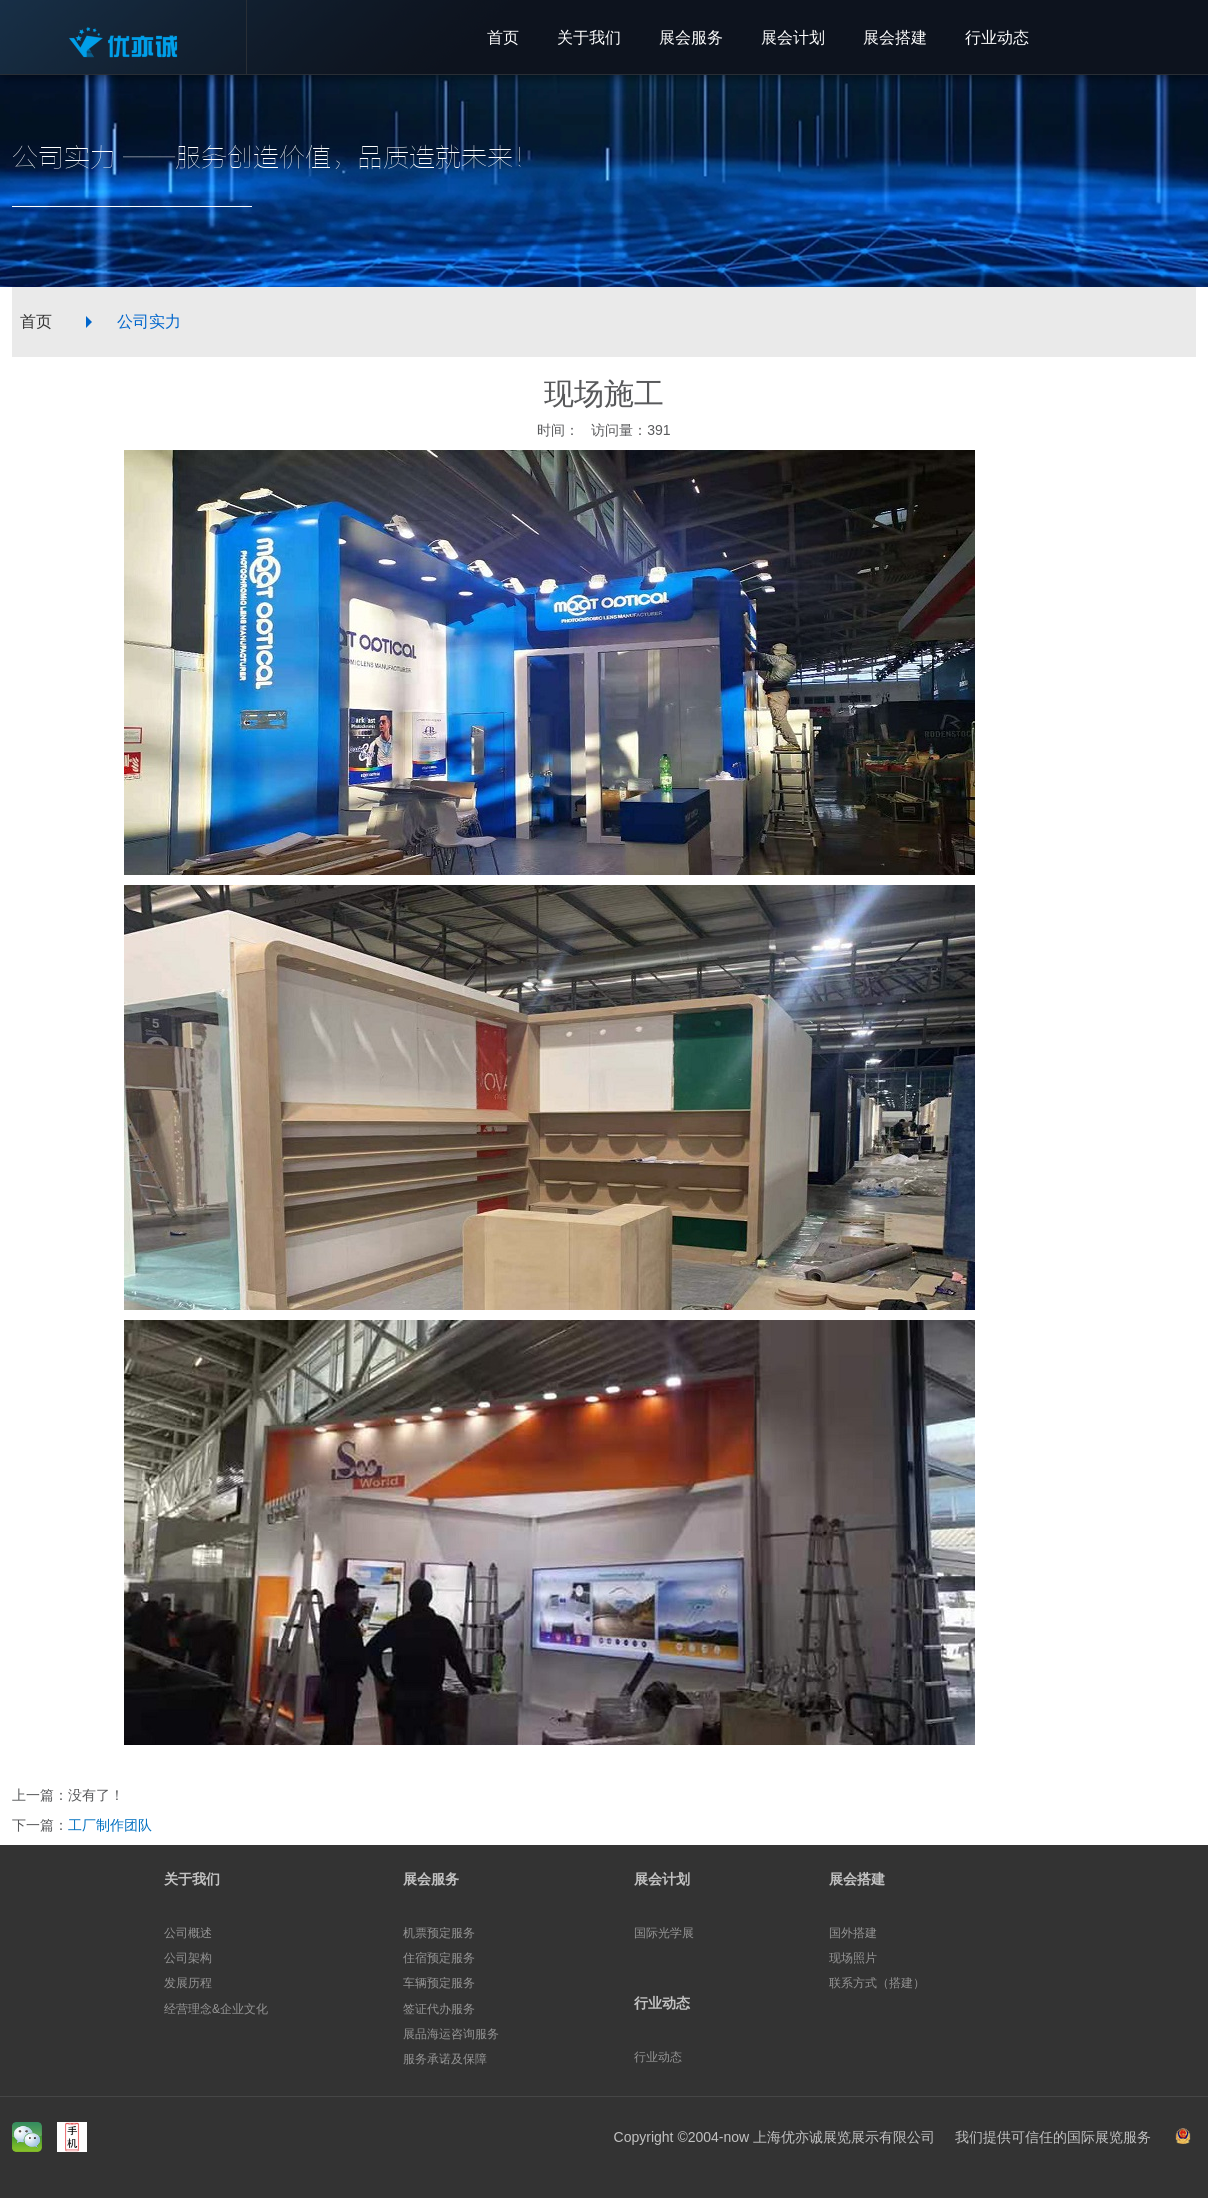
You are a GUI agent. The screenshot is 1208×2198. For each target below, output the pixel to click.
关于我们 (192, 1879)
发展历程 (188, 1983)
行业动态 (662, 2003)
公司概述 (188, 1933)
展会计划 (662, 1879)
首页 (36, 321)
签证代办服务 (439, 2009)
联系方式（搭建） (877, 1983)
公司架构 (188, 1958)
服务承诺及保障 (445, 2059)
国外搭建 (853, 1933)
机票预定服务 (439, 1933)
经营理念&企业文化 (216, 2009)
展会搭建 (857, 1879)
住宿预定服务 (439, 1958)
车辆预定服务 (439, 1983)
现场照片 (853, 1958)
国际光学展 (664, 1933)
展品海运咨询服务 (451, 2034)
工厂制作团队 (110, 1825)
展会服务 (431, 1879)
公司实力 (149, 321)
